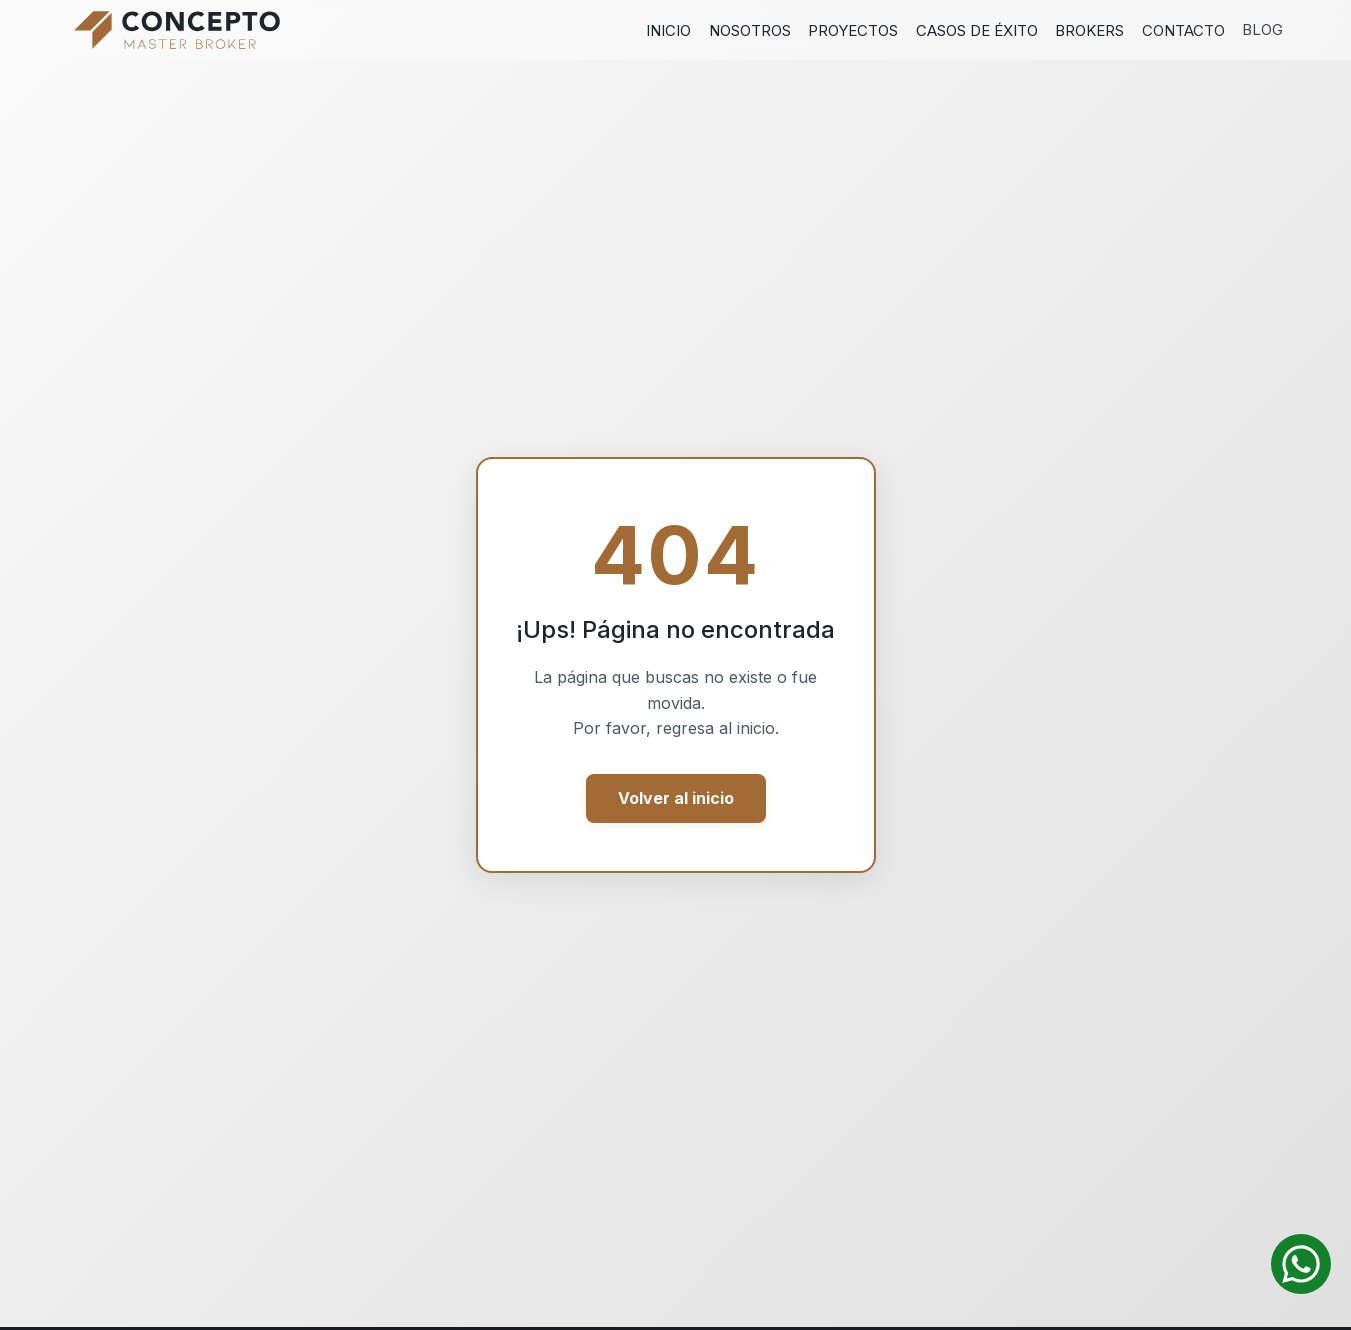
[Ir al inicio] (177, 30)
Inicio (668, 30)
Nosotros (750, 30)
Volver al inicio (676, 798)
